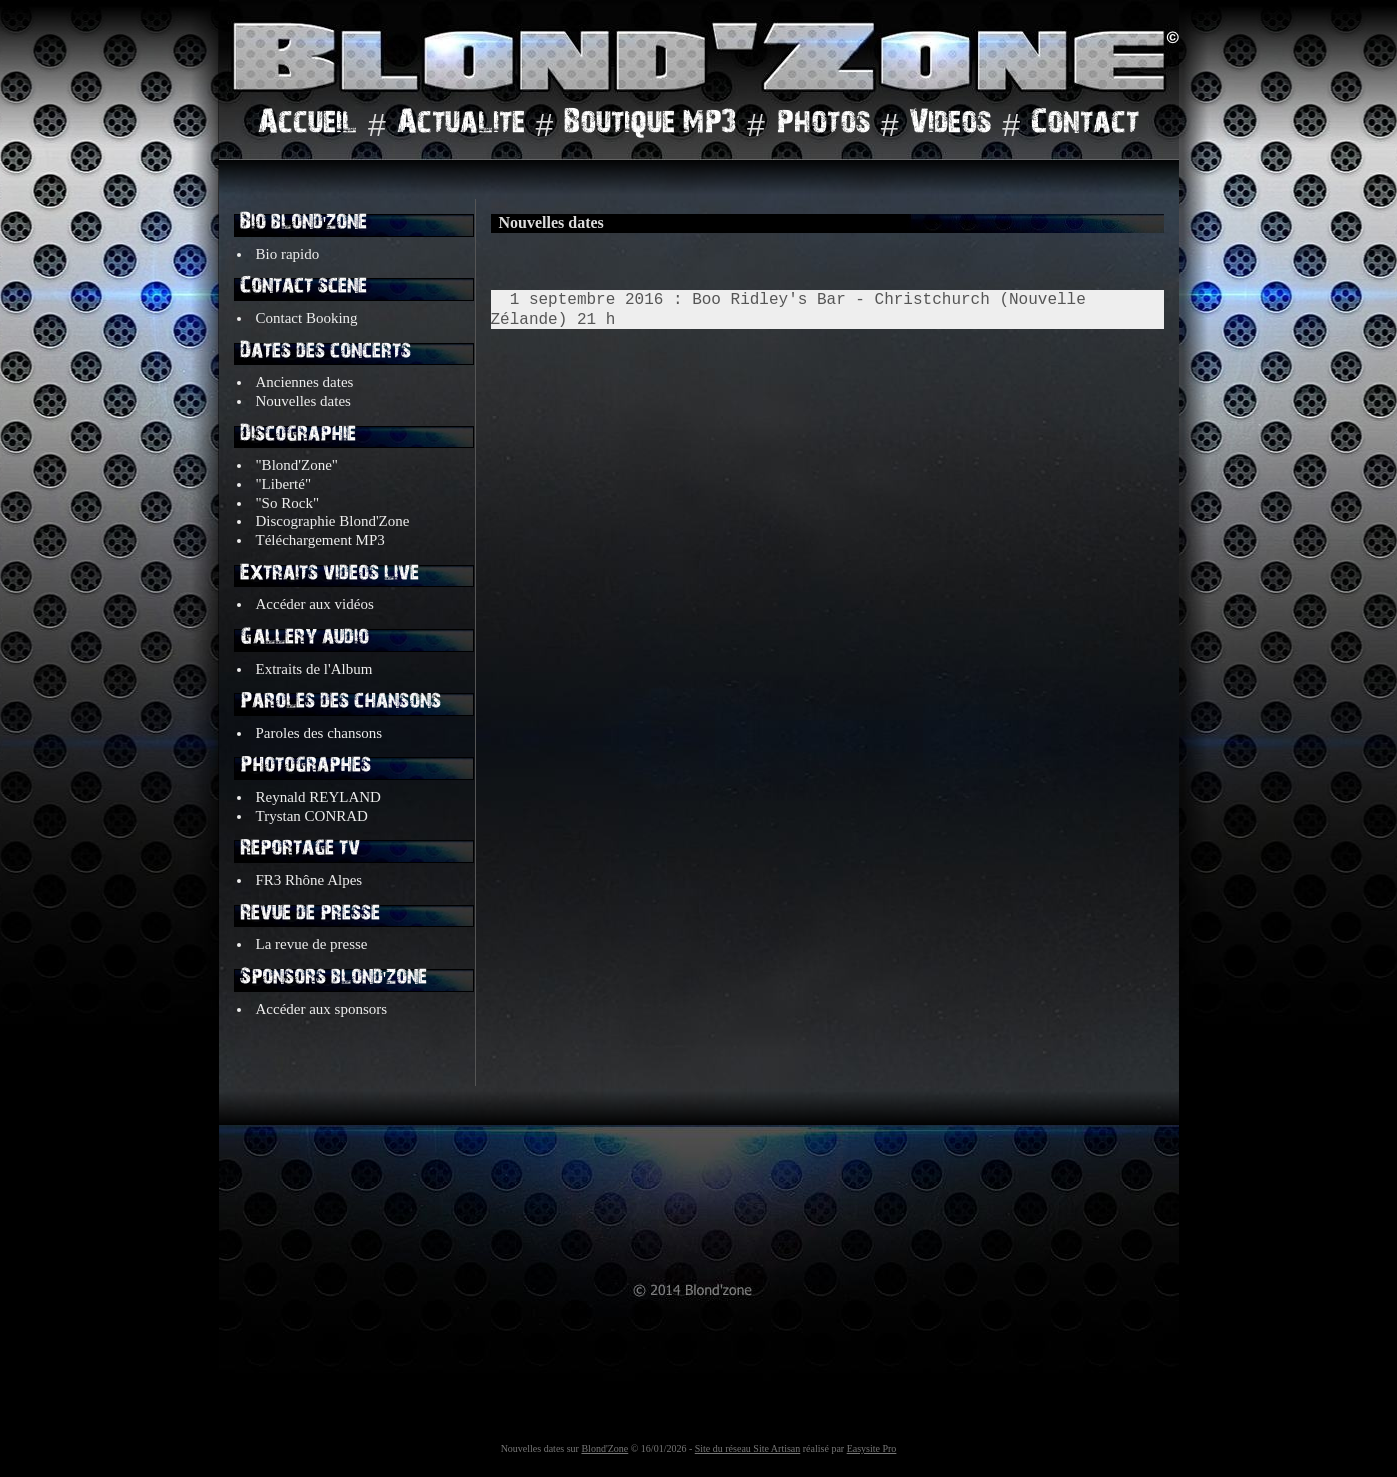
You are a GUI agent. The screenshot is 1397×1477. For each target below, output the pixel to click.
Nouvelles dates (303, 401)
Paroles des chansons (319, 733)
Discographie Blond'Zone (333, 521)
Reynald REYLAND (318, 797)
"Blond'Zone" (299, 465)
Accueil (307, 126)
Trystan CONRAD (312, 816)
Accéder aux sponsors (322, 1009)
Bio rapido (290, 254)
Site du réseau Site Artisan (748, 1448)
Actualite (461, 126)
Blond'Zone (604, 1448)
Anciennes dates (305, 382)
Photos (823, 126)
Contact (1085, 126)
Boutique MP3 (650, 126)
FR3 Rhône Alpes (309, 880)
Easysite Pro (872, 1448)
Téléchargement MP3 (320, 540)
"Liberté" (284, 484)
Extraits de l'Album (314, 669)
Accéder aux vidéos (315, 604)
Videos (950, 126)
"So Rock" (288, 503)
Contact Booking (307, 318)
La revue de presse (312, 944)
